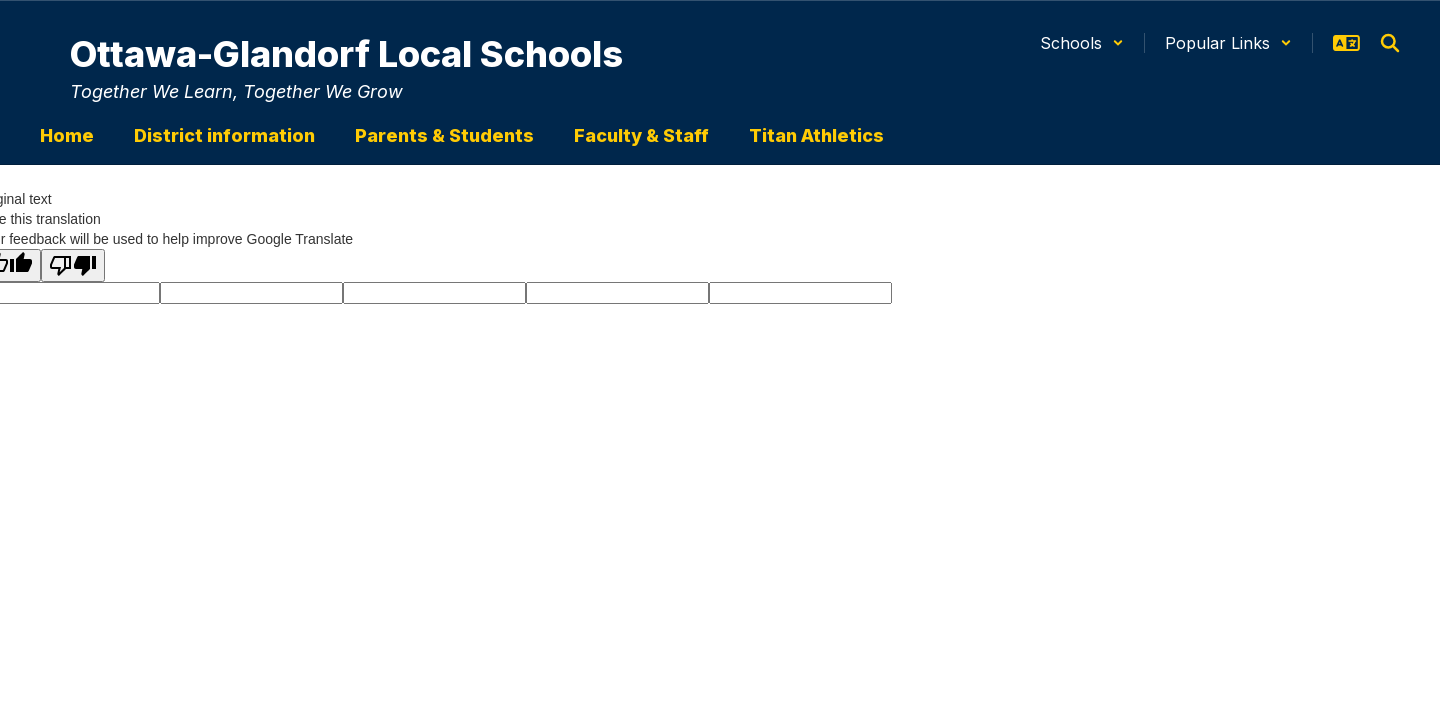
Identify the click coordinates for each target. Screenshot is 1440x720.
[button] (1082, 43)
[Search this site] (1390, 43)
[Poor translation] (73, 265)
